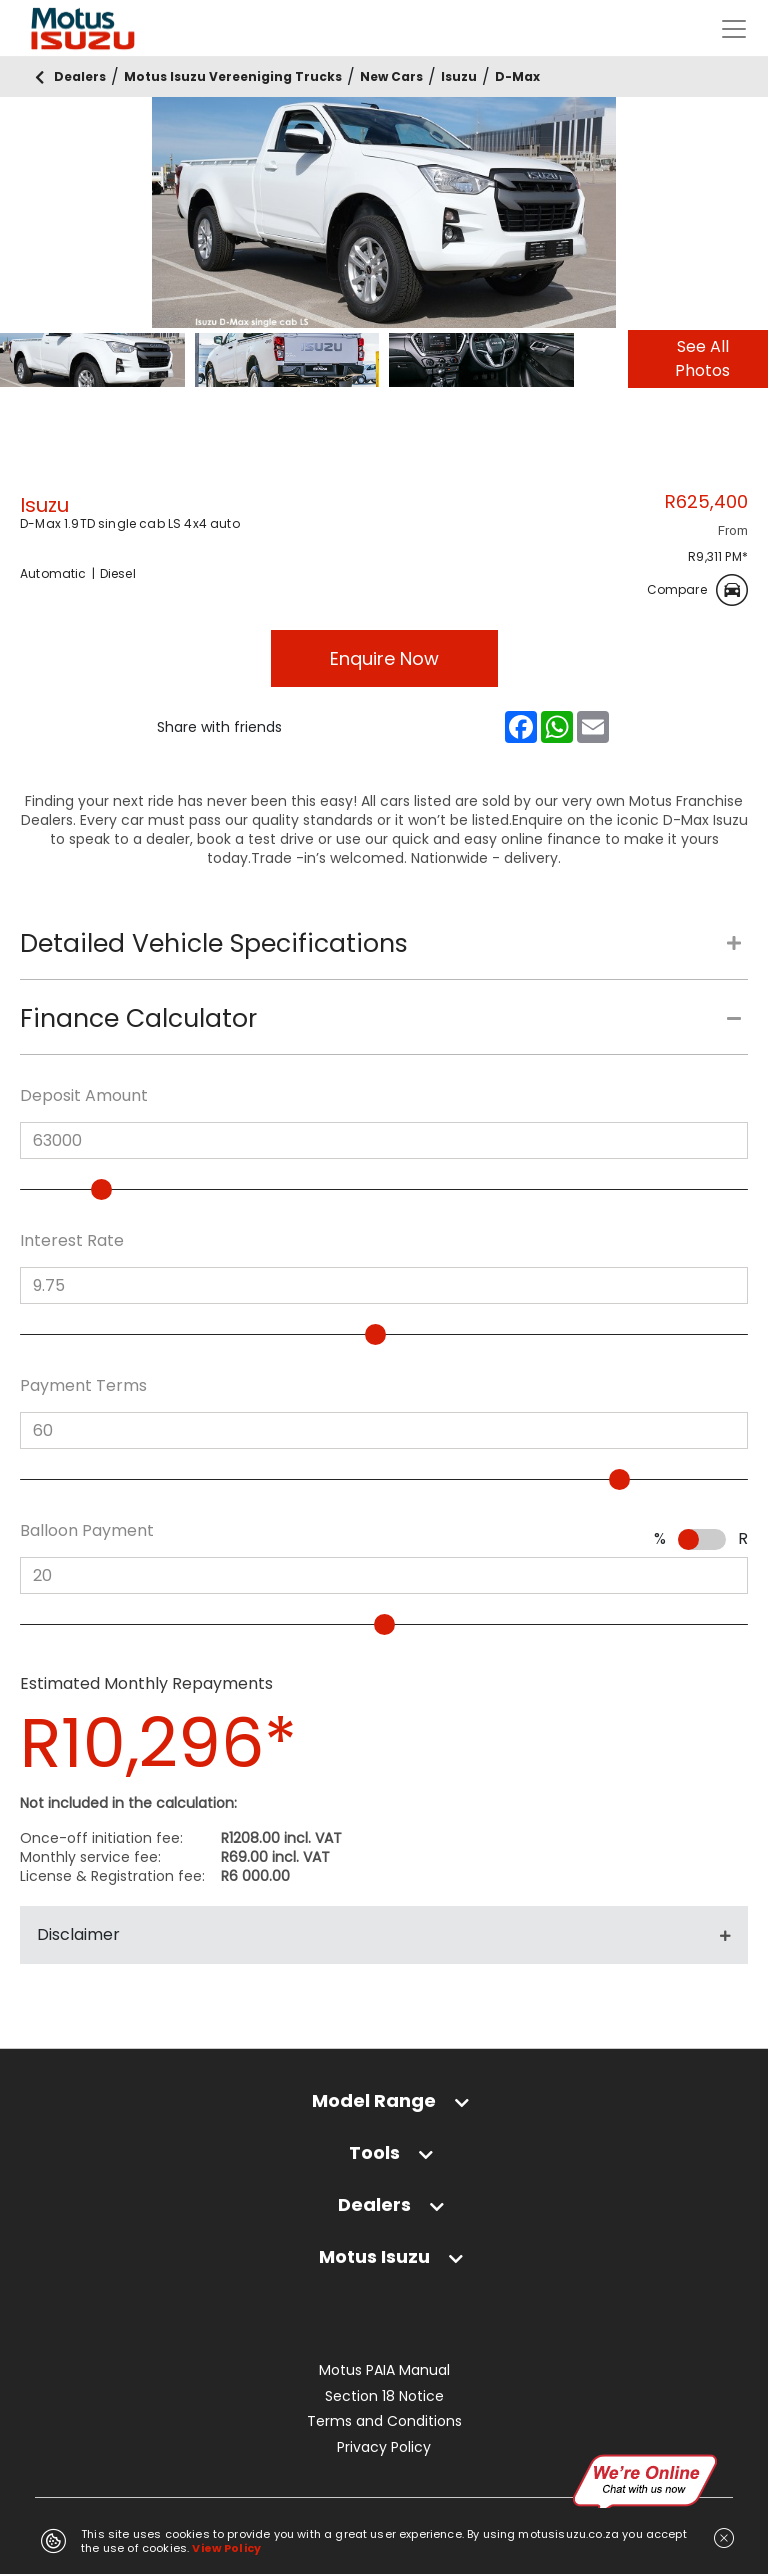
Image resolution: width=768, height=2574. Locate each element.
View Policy (226, 2548)
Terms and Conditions (384, 2421)
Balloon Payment (87, 1531)
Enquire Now (384, 658)
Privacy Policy (384, 2447)
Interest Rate (72, 1241)
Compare (697, 590)
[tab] (384, 954)
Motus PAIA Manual (384, 2370)
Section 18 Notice (384, 2396)
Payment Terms (83, 1386)
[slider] (101, 1189)
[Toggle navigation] (734, 29)
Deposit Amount (84, 1096)
